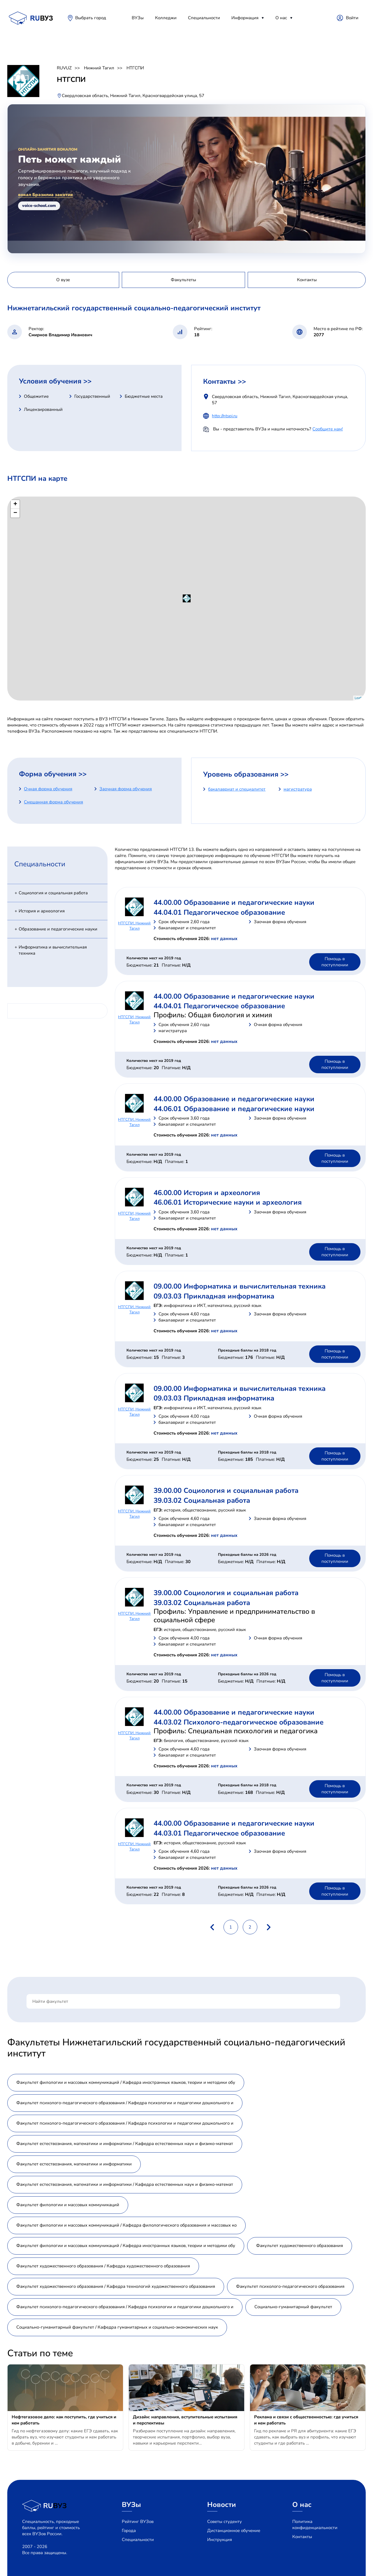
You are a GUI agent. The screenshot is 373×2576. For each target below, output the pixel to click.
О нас (281, 18)
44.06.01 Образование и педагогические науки (234, 1108)
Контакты (302, 2537)
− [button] (15, 513)
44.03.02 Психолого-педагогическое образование (238, 1722)
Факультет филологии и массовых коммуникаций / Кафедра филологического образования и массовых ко (126, 2225)
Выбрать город (90, 18)
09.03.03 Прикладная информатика (214, 1296)
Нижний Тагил (99, 68)
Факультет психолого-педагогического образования (290, 2286)
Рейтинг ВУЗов (138, 2521)
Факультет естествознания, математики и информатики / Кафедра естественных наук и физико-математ (124, 2143)
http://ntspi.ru (224, 416)
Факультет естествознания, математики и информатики (74, 2164)
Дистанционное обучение (233, 2530)
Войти (352, 18)
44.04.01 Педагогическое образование (219, 912)
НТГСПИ (135, 68)
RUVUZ (64, 68)
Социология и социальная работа (53, 893)
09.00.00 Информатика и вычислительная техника (240, 1286)
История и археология (42, 911)
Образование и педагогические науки (58, 929)
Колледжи (166, 18)
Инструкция (219, 2539)
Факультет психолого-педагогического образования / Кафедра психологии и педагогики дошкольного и (124, 2103)
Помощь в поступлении (334, 962)
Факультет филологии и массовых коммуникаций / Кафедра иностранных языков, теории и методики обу (125, 2082)
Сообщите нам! (327, 429)
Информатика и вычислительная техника (53, 950)
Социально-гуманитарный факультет (293, 2307)
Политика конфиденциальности (314, 2525)
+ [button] (15, 504)
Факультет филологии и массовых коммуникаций (67, 2205)
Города (129, 2530)
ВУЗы (138, 18)
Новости (221, 2504)
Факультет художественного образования (299, 2245)
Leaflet (359, 698)
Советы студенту (224, 2521)
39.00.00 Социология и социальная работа (226, 1490)
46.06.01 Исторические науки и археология (228, 1202)
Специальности (204, 18)
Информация (244, 18)
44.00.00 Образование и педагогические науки (234, 902)
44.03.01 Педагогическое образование (219, 1833)
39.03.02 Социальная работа (202, 1500)
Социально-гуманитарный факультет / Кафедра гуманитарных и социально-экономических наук (117, 2327)
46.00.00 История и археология (207, 1192)
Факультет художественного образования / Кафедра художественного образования (103, 2266)
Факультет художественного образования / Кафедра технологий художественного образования (115, 2286)
